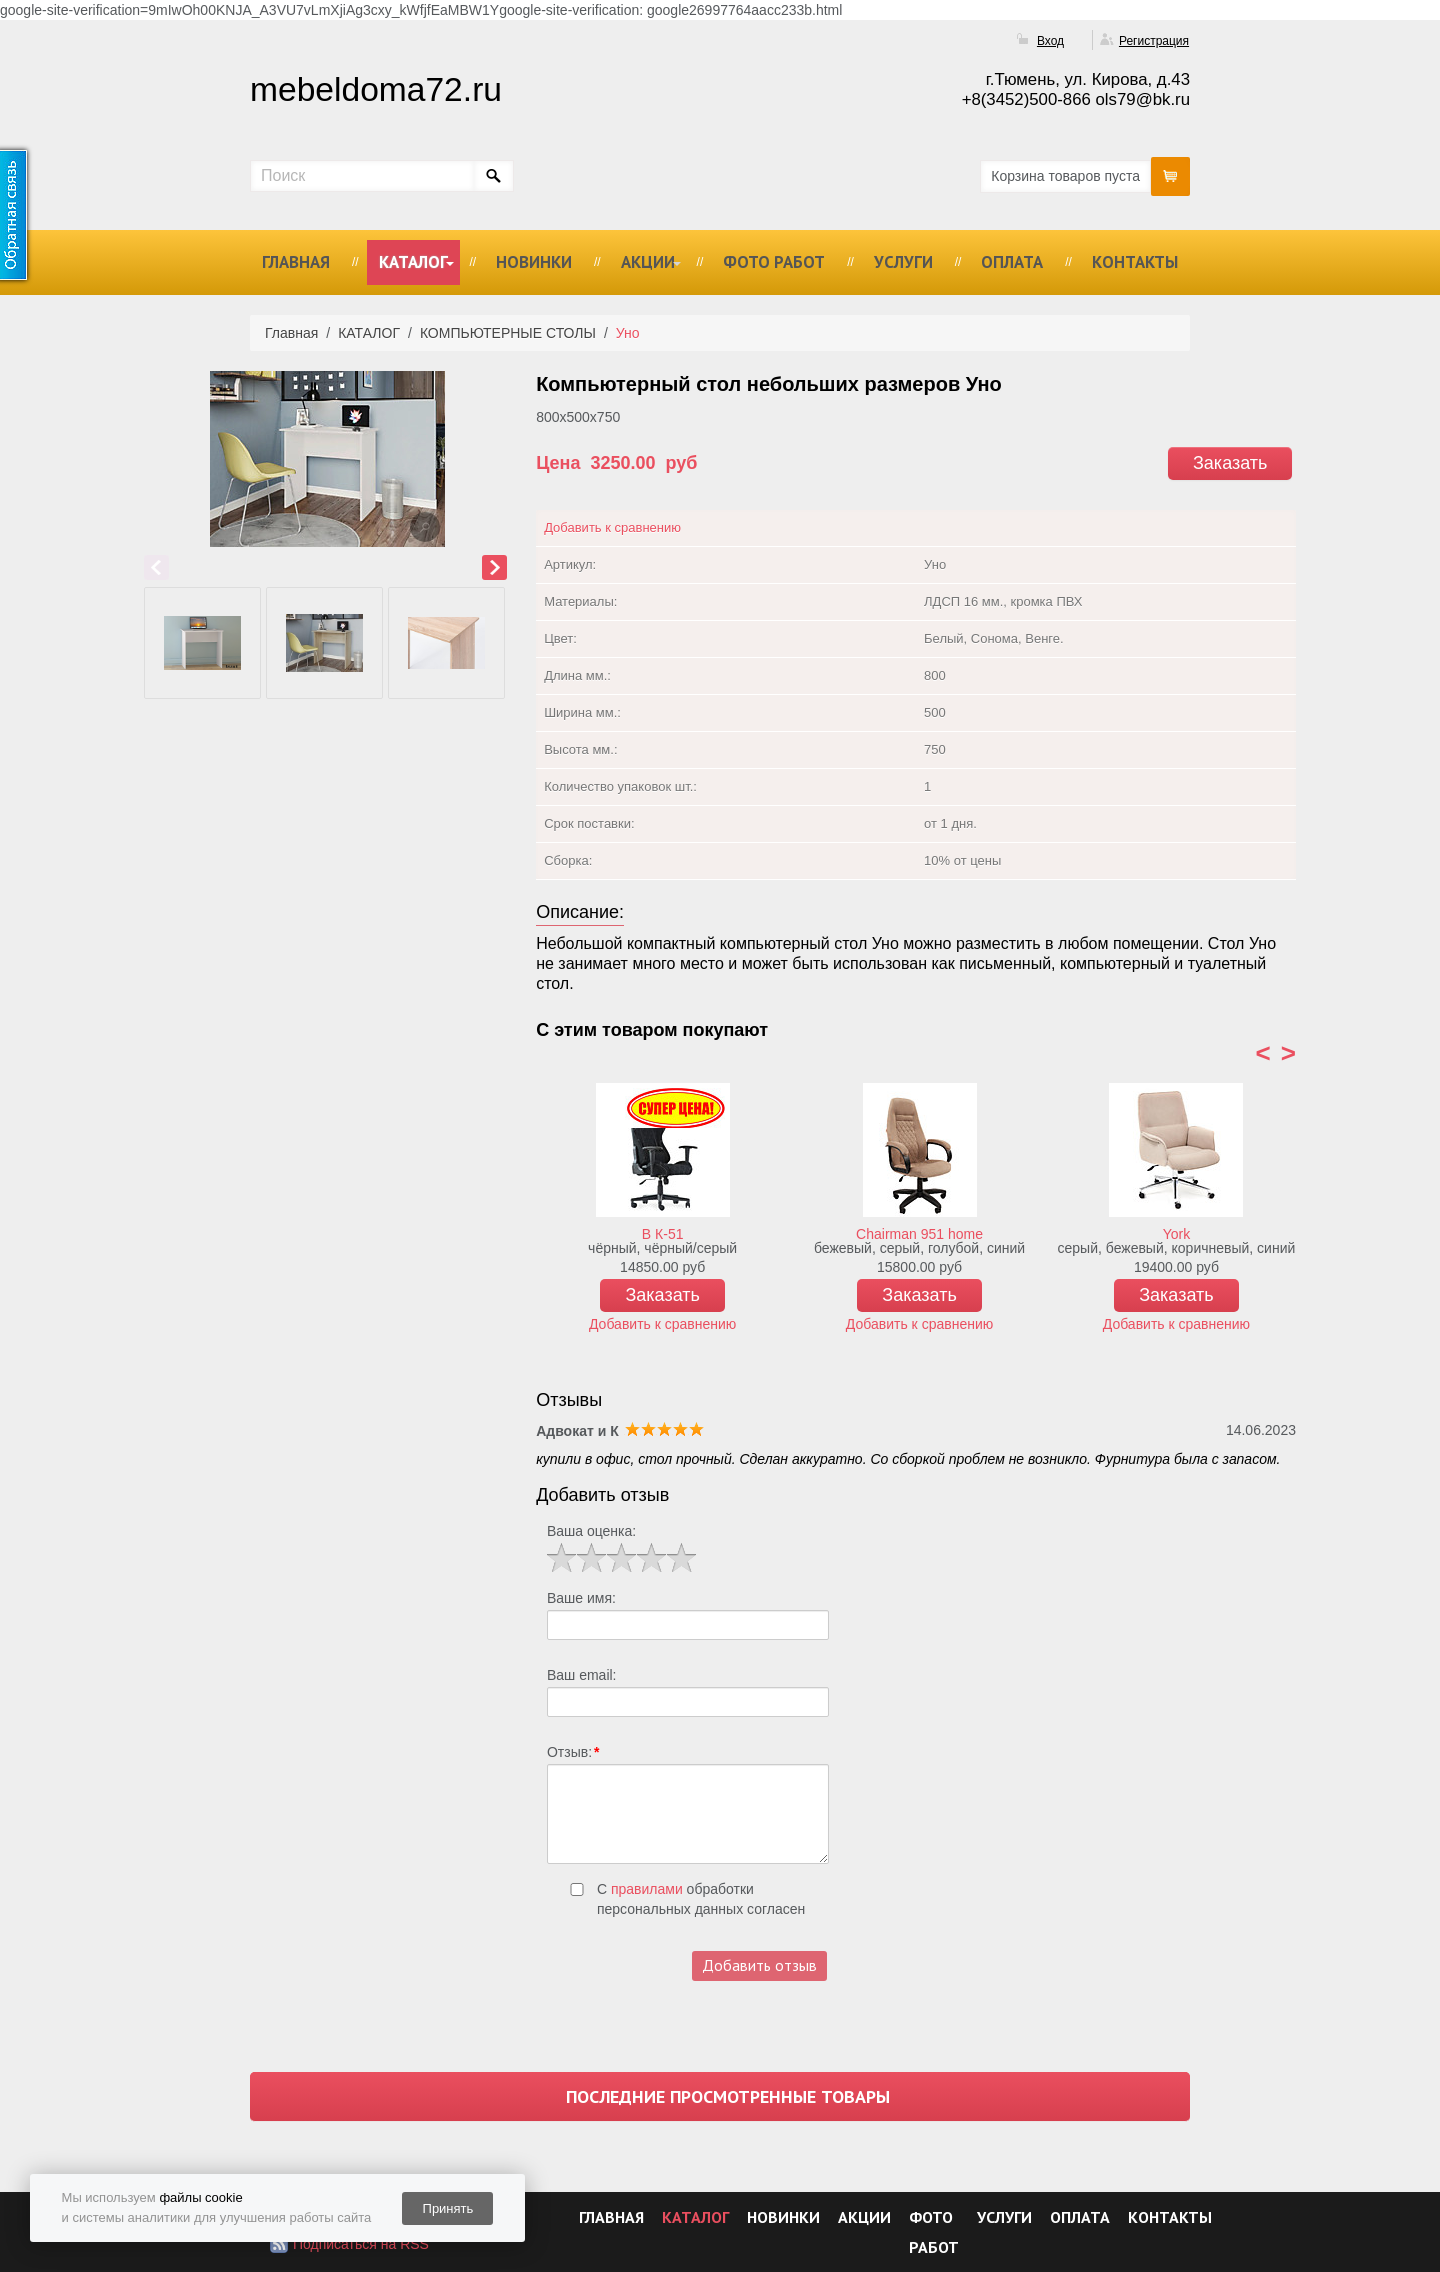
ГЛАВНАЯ (296, 262)
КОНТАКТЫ (1135, 262)
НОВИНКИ (534, 262)
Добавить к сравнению (612, 527)
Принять (448, 2208)
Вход (1050, 41)
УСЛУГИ (903, 262)
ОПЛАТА (1012, 262)
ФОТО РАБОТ (774, 262)
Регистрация (1154, 41)
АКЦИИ (648, 262)
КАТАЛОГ (413, 262)
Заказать (1230, 463)
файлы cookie (200, 2197)
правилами (647, 1889)
